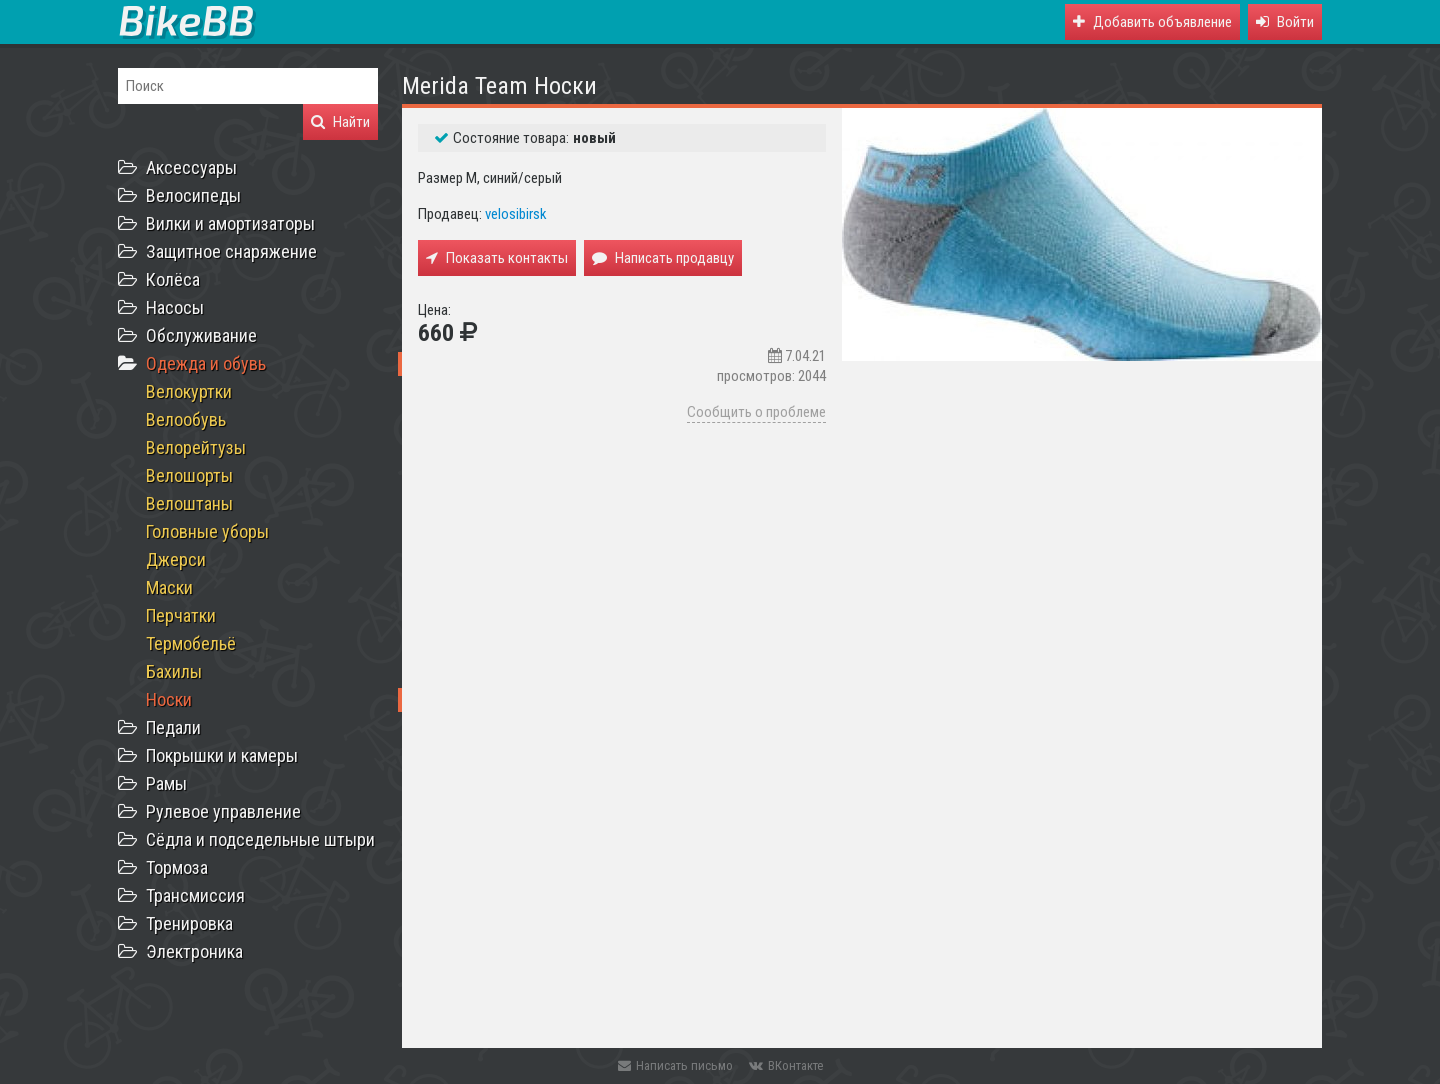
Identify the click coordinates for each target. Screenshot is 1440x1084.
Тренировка (189, 923)
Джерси (176, 559)
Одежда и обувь (206, 363)
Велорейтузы (196, 447)
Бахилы (174, 671)
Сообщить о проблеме (756, 412)
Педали (173, 727)
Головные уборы (207, 531)
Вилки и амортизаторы (230, 223)
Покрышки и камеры (222, 755)
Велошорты (189, 475)
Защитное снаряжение (231, 251)
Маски (169, 587)
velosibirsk (516, 214)
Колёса (173, 279)
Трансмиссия (195, 895)
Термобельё (191, 643)
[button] (1285, 22)
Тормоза (177, 867)
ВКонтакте (786, 1065)
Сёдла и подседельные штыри (260, 839)
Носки (169, 699)
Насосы (175, 307)
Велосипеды (193, 195)
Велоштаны (189, 503)
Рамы (166, 783)
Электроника (194, 951)
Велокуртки (189, 391)
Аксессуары (191, 167)
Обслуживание (201, 335)
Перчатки (181, 615)
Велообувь (186, 419)
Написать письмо (675, 1065)
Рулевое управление (223, 811)
